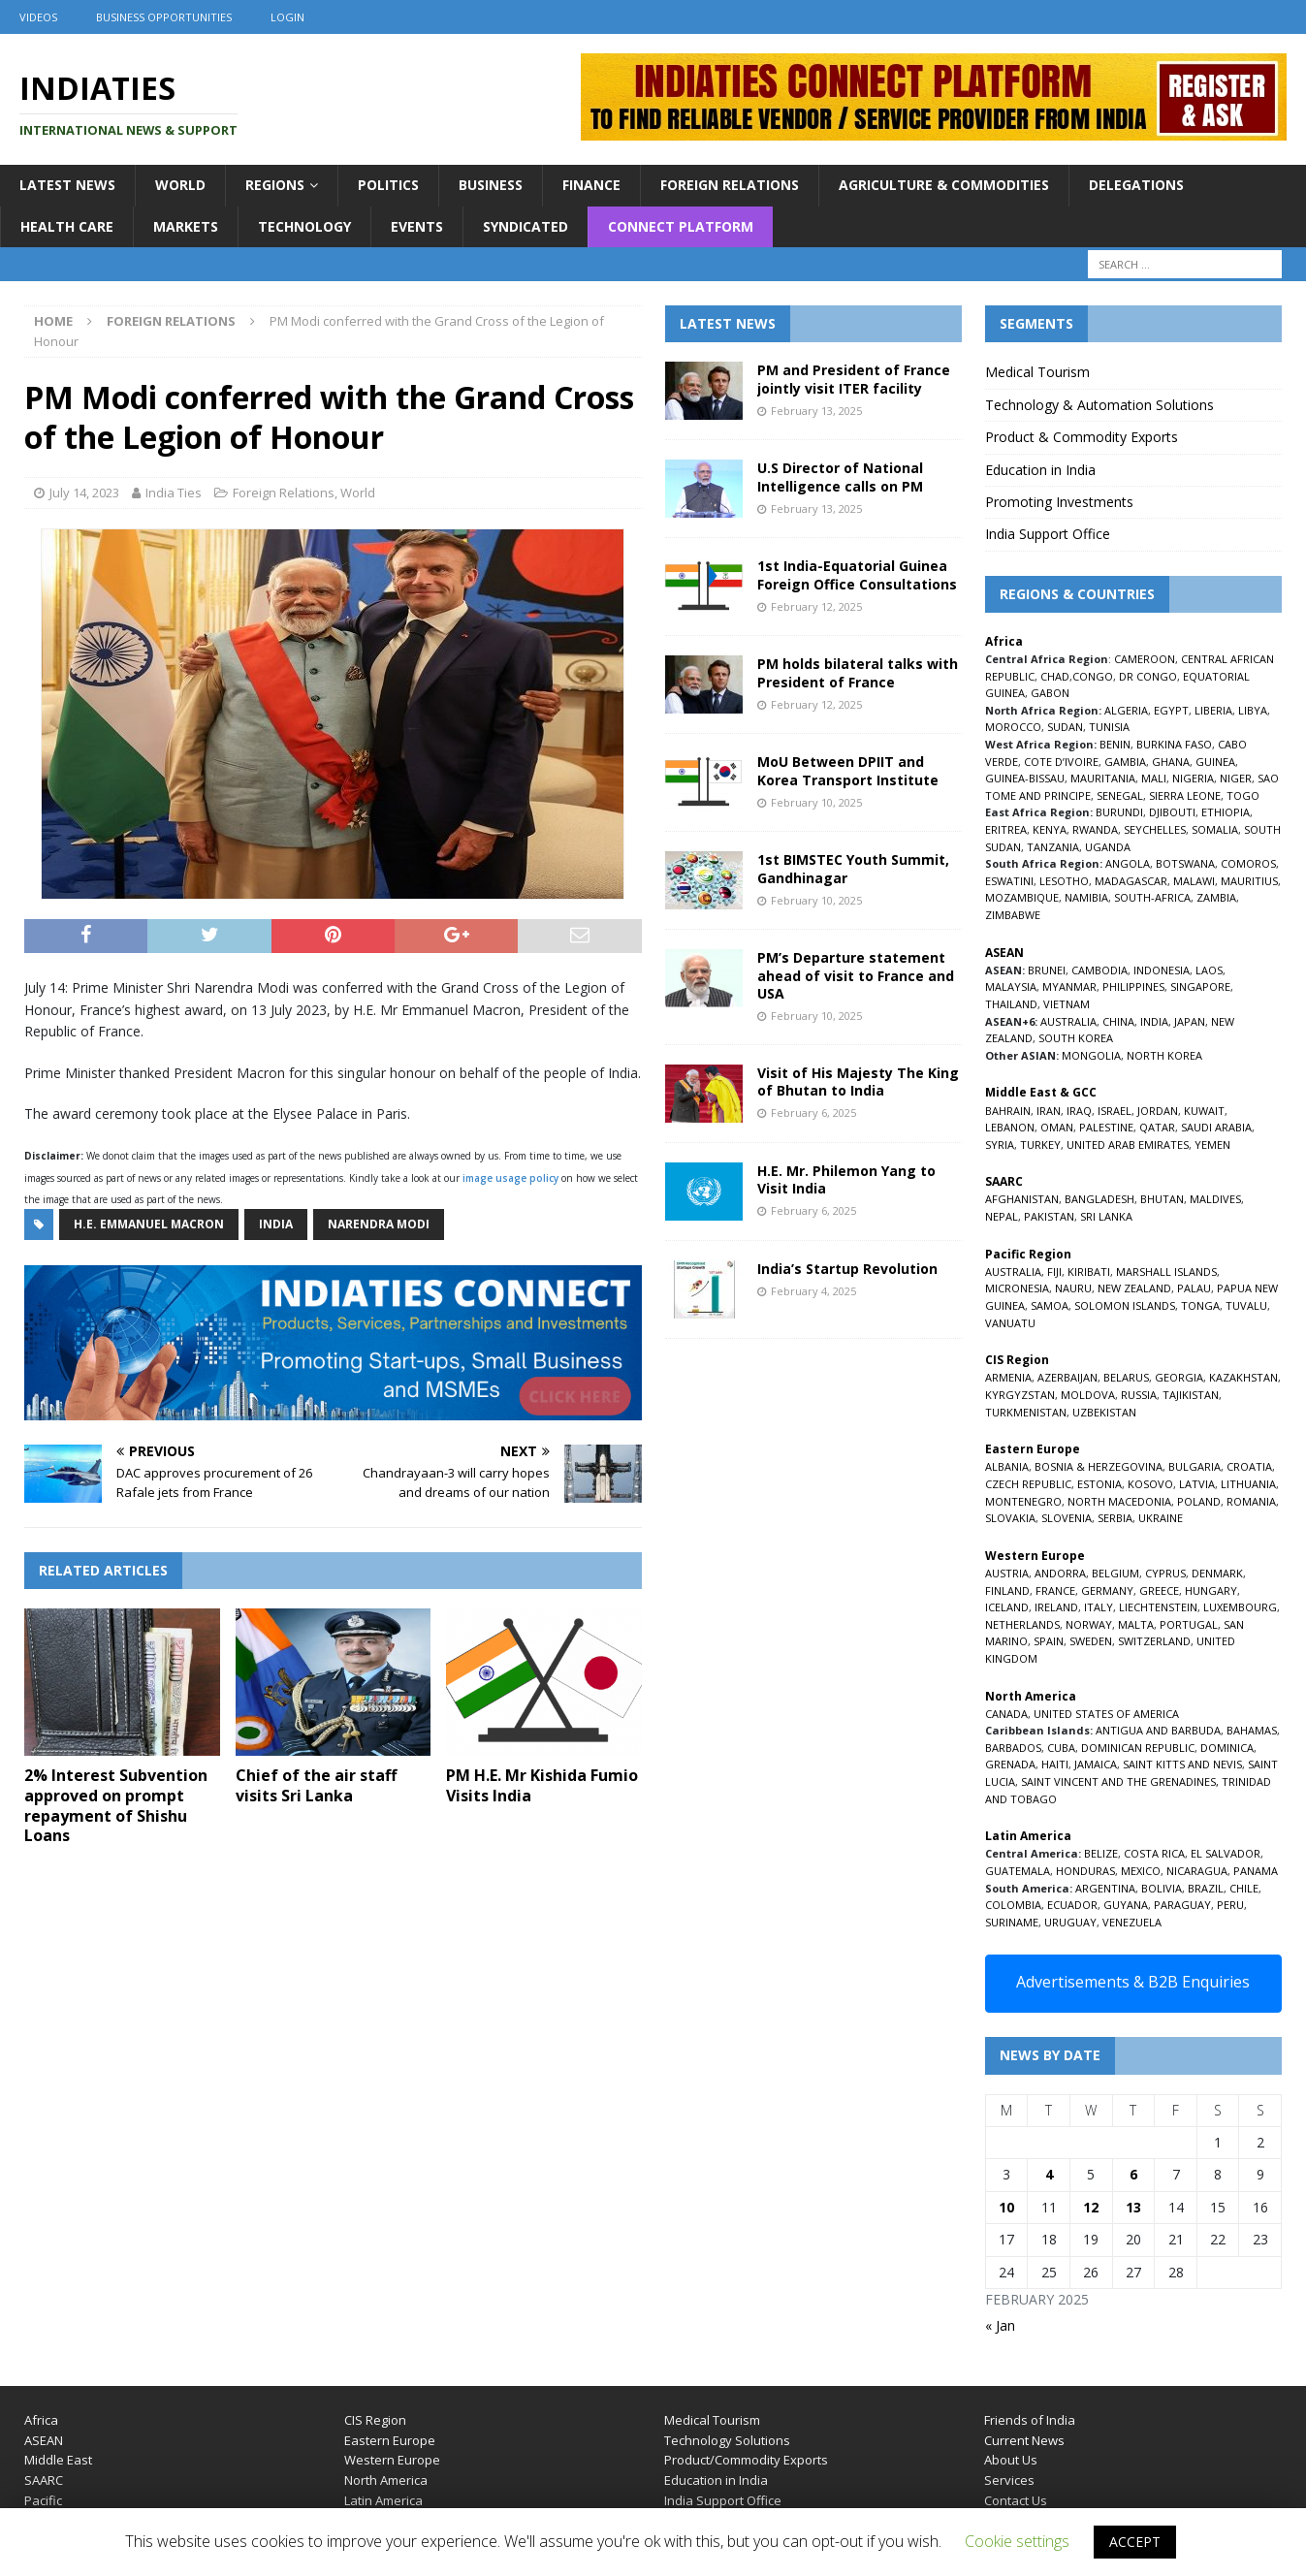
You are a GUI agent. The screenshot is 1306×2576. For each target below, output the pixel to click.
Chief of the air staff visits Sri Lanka (316, 1785)
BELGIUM (1115, 1573)
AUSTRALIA (1068, 1021)
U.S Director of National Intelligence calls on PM (840, 476)
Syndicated (525, 226)
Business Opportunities (164, 17)
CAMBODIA (1099, 970)
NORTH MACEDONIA (1119, 1501)
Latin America (383, 2500)
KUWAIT (1204, 1110)
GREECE (1159, 1590)
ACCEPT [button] (1135, 2541)
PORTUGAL (1189, 1624)
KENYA (1050, 829)
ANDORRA (1060, 1573)
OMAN (1056, 1127)
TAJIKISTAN (1191, 1394)
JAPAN (1189, 1021)
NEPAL (1001, 1216)
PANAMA (1255, 1870)
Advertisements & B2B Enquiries (1133, 1981)
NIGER (1236, 778)
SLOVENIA (1066, 1518)
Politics (388, 184)
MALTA (1136, 1624)
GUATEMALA (1017, 1870)
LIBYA (1252, 710)
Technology (304, 226)
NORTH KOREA (1164, 1055)
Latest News (67, 184)
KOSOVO (1150, 1484)
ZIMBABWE (1012, 914)
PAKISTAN (1049, 1216)
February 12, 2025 (816, 606)
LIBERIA (1213, 710)
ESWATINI (1009, 881)
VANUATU (1010, 1323)
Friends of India (1029, 2420)
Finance (591, 184)
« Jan (1000, 2325)
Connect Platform (680, 226)
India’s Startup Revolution (847, 1268)
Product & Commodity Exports (1081, 437)
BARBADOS (1013, 1747)
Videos (38, 17)
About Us (1010, 2459)
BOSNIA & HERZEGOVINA (1099, 1466)
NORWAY (1089, 1624)
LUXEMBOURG (1240, 1607)
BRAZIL (1206, 1888)
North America (386, 2480)
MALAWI (1194, 881)
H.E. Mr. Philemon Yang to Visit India (846, 1179)
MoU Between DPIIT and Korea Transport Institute (848, 770)
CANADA (1006, 1713)
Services (1009, 2480)
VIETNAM (1066, 1004)
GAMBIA (1125, 761)
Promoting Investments (1059, 502)
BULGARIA (1194, 1466)
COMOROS (1248, 863)
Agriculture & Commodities (944, 184)
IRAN (1048, 1110)
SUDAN (1065, 726)
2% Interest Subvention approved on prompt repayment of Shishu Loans (115, 1805)
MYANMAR (1069, 986)
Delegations (1136, 184)
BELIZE (1101, 1853)
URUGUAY (1070, 1922)
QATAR (1157, 1127)
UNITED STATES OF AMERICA (1106, 1713)
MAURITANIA (1102, 778)
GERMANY (1107, 1590)
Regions (274, 184)
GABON (1050, 692)
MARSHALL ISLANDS (1166, 1271)
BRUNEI (1047, 970)
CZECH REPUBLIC (1028, 1484)
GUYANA (1125, 1904)
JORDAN (1157, 1110)
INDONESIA (1161, 970)
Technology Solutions (727, 2440)
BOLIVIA (1161, 1888)
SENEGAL (1120, 795)
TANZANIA (1053, 847)
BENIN (1115, 744)
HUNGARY (1211, 1590)
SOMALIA (1215, 829)
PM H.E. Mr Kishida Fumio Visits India (542, 1785)
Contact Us (1015, 2500)
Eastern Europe (389, 2440)
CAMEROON (1144, 659)
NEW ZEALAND (1134, 1288)
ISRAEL (1114, 1110)
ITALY (1098, 1607)
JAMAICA (1095, 1764)
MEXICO (1141, 1870)
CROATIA (1249, 1466)
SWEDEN (1090, 1641)
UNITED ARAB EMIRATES (1128, 1144)
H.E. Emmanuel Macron (149, 1224)
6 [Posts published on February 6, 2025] (1133, 2174)
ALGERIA (1126, 710)
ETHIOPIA (1225, 812)
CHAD (1054, 676)
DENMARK (1217, 1573)
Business (491, 184)
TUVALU (1246, 1305)
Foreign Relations (729, 184)
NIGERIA (1193, 778)
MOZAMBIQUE (1022, 897)
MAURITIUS (1249, 881)
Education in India (1040, 470)
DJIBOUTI (1172, 812)
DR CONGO (1148, 676)
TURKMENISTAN (1026, 1412)
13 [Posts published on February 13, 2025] (1133, 2207)
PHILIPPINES (1133, 986)
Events (417, 226)
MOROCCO (1013, 726)
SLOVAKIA (1010, 1518)
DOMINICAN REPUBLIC (1138, 1747)
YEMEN (1212, 1144)
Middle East (58, 2459)
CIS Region (375, 2420)
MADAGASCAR (1131, 881)
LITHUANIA (1248, 1484)
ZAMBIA (1216, 897)
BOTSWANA (1185, 863)
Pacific (43, 2500)
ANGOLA (1127, 863)
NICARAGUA (1196, 1870)
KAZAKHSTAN (1243, 1377)
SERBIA (1115, 1518)
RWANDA (1095, 829)
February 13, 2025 (816, 410)
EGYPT (1171, 710)
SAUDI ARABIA (1216, 1127)
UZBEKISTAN (1104, 1412)
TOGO (1242, 795)
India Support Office (1047, 534)
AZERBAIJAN (1067, 1377)
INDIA (1154, 1021)
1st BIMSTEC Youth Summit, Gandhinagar (853, 868)
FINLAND (1007, 1590)
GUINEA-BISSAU (1025, 778)
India (276, 1224)
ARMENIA (1008, 1377)
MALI (1153, 778)
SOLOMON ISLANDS (1124, 1305)
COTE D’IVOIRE (1061, 761)
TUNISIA (1109, 726)
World (180, 184)
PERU (1230, 1904)
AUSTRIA (1007, 1573)
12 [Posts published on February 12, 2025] (1091, 2207)
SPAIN (1049, 1641)
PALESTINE (1106, 1127)
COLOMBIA (1013, 1904)
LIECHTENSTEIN (1158, 1607)
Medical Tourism (1037, 372)
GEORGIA (1179, 1377)
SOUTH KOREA (1075, 1038)
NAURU (1073, 1288)
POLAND (1199, 1501)
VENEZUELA (1132, 1922)
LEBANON (1010, 1127)
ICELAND (1007, 1607)
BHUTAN (1162, 1199)
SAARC (43, 2480)
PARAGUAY (1182, 1904)
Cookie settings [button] (1017, 2541)
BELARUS (1126, 1377)
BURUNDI (1119, 812)
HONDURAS (1085, 1870)
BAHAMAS (1251, 1730)
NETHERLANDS (1022, 1624)
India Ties (173, 492)
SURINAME (1011, 1922)
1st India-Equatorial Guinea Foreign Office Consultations (857, 574)
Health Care (66, 226)
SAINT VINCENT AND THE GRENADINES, (1120, 1781)
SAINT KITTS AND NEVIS (1182, 1764)
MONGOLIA (1091, 1055)
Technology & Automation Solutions (1099, 405)
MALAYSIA (1010, 986)
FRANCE (1055, 1590)
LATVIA (1197, 1484)
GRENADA (1010, 1764)
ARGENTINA (1105, 1888)
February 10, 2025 (816, 802)
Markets (185, 226)
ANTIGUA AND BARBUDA (1158, 1730)
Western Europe (392, 2459)
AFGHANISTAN (1022, 1199)
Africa (41, 2420)
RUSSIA (1139, 1394)
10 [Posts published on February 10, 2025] (1006, 2207)
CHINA (1118, 1021)
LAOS (1209, 970)
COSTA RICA (1154, 1853)
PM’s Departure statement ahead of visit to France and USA (855, 975)
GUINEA (1215, 761)
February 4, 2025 (813, 1291)
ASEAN (1004, 952)
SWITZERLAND (1154, 1641)
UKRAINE (1160, 1518)
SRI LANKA (1106, 1216)
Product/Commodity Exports (746, 2459)
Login (287, 17)
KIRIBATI (1088, 1271)
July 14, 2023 (84, 492)
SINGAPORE (1200, 986)
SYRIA (999, 1144)
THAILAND (1011, 1004)
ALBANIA (1007, 1466)
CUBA (1061, 1747)
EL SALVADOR (1225, 1853)
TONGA (1200, 1305)
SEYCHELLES (1155, 829)
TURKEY (1040, 1144)
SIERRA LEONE (1185, 795)
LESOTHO (1064, 881)
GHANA (1171, 761)
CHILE (1243, 1888)
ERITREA (1006, 829)
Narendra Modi (379, 1224)
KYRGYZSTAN (1020, 1394)
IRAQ (1079, 1110)
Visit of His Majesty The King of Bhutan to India (858, 1081)
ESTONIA (1099, 1484)
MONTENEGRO (1023, 1501)
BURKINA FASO (1174, 744)
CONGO (1092, 676)
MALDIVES (1215, 1199)
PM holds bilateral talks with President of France (857, 672)
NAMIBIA (1086, 897)
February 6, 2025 (813, 1112)
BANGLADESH (1099, 1199)
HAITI (1054, 1764)
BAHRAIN (1008, 1110)
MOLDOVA (1088, 1394)
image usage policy (510, 1178)
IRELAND (1056, 1607)
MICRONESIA (1017, 1288)
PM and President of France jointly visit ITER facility (853, 379)
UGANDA (1108, 847)
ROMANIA (1251, 1501)
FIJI (1054, 1271)
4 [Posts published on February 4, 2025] (1049, 2174)
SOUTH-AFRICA (1152, 897)
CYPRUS (1165, 1573)
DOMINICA (1227, 1747)
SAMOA (1049, 1305)
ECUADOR (1072, 1904)
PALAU (1194, 1288)
